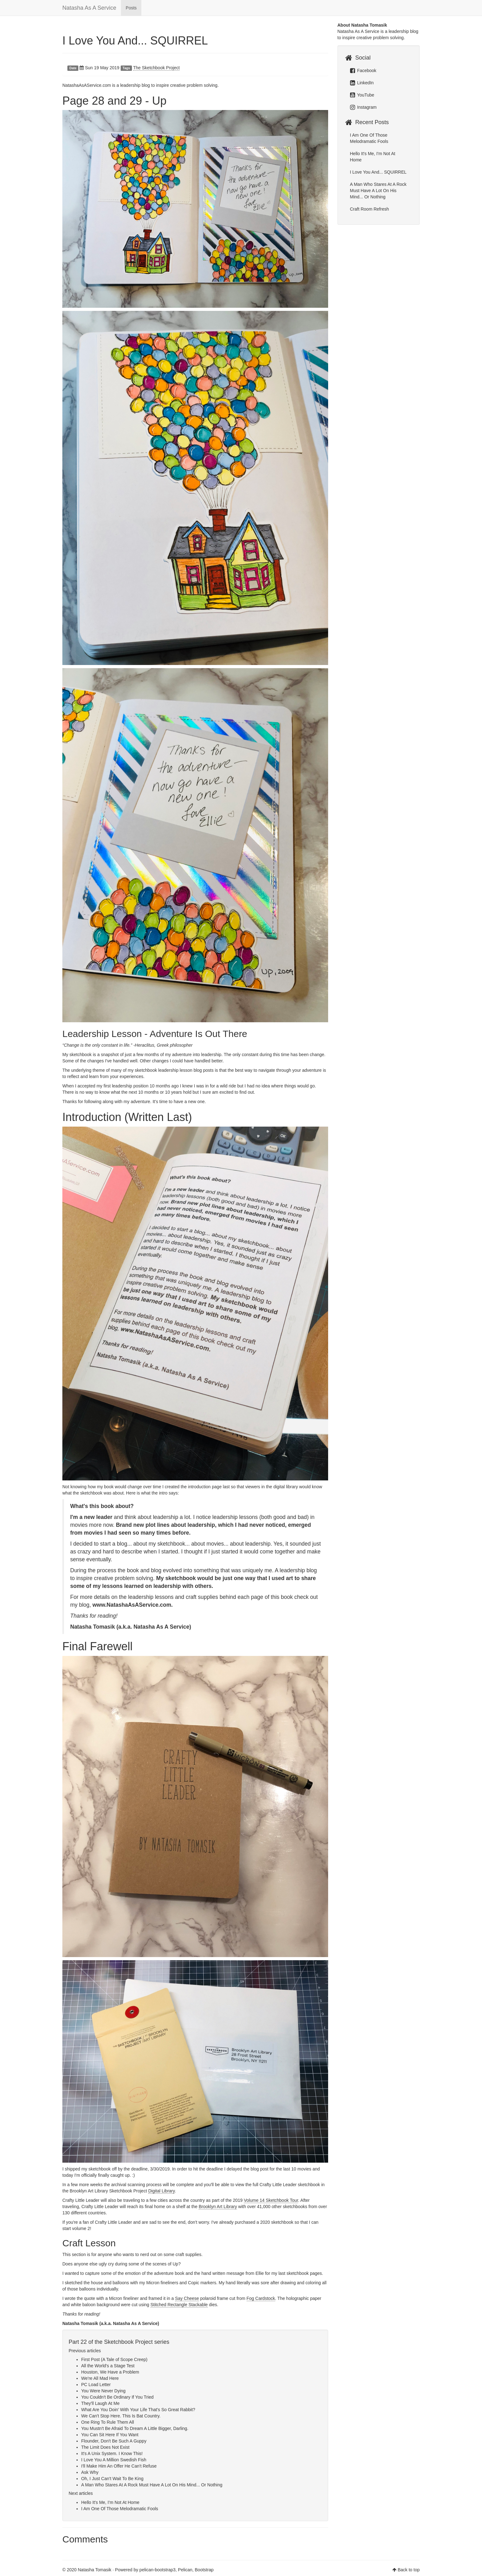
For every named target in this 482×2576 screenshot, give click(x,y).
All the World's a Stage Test (107, 2365)
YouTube (362, 94)
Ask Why (89, 2472)
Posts (131, 7)
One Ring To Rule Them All (107, 2422)
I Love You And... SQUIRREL (135, 40)
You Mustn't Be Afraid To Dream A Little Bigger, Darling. (134, 2428)
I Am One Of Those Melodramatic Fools (119, 2508)
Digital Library (161, 2190)
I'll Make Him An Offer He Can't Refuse (119, 2466)
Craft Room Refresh (369, 209)
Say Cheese (187, 2298)
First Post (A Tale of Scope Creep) (114, 2359)
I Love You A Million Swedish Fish (113, 2459)
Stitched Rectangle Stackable (179, 2304)
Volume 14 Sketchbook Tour (271, 2200)
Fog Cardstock (261, 2298)
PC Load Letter (96, 2384)
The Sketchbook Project (156, 67)
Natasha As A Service (89, 8)
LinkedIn (362, 82)
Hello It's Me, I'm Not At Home (110, 2502)
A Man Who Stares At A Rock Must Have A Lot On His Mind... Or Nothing (152, 2484)
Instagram (363, 107)
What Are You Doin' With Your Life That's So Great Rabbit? (138, 2409)
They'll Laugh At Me (100, 2403)
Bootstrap (204, 2569)
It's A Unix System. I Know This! (112, 2453)
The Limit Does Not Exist (105, 2447)
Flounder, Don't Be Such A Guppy (113, 2440)
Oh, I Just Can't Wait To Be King (112, 2478)
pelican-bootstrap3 (157, 2569)
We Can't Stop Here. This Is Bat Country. (120, 2415)
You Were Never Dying (103, 2390)
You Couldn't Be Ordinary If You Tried (117, 2397)
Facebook (363, 70)
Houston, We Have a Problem (110, 2371)
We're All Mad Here (100, 2378)
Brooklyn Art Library (218, 2206)
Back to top (409, 2569)
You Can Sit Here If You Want (110, 2434)
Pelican (185, 2569)
